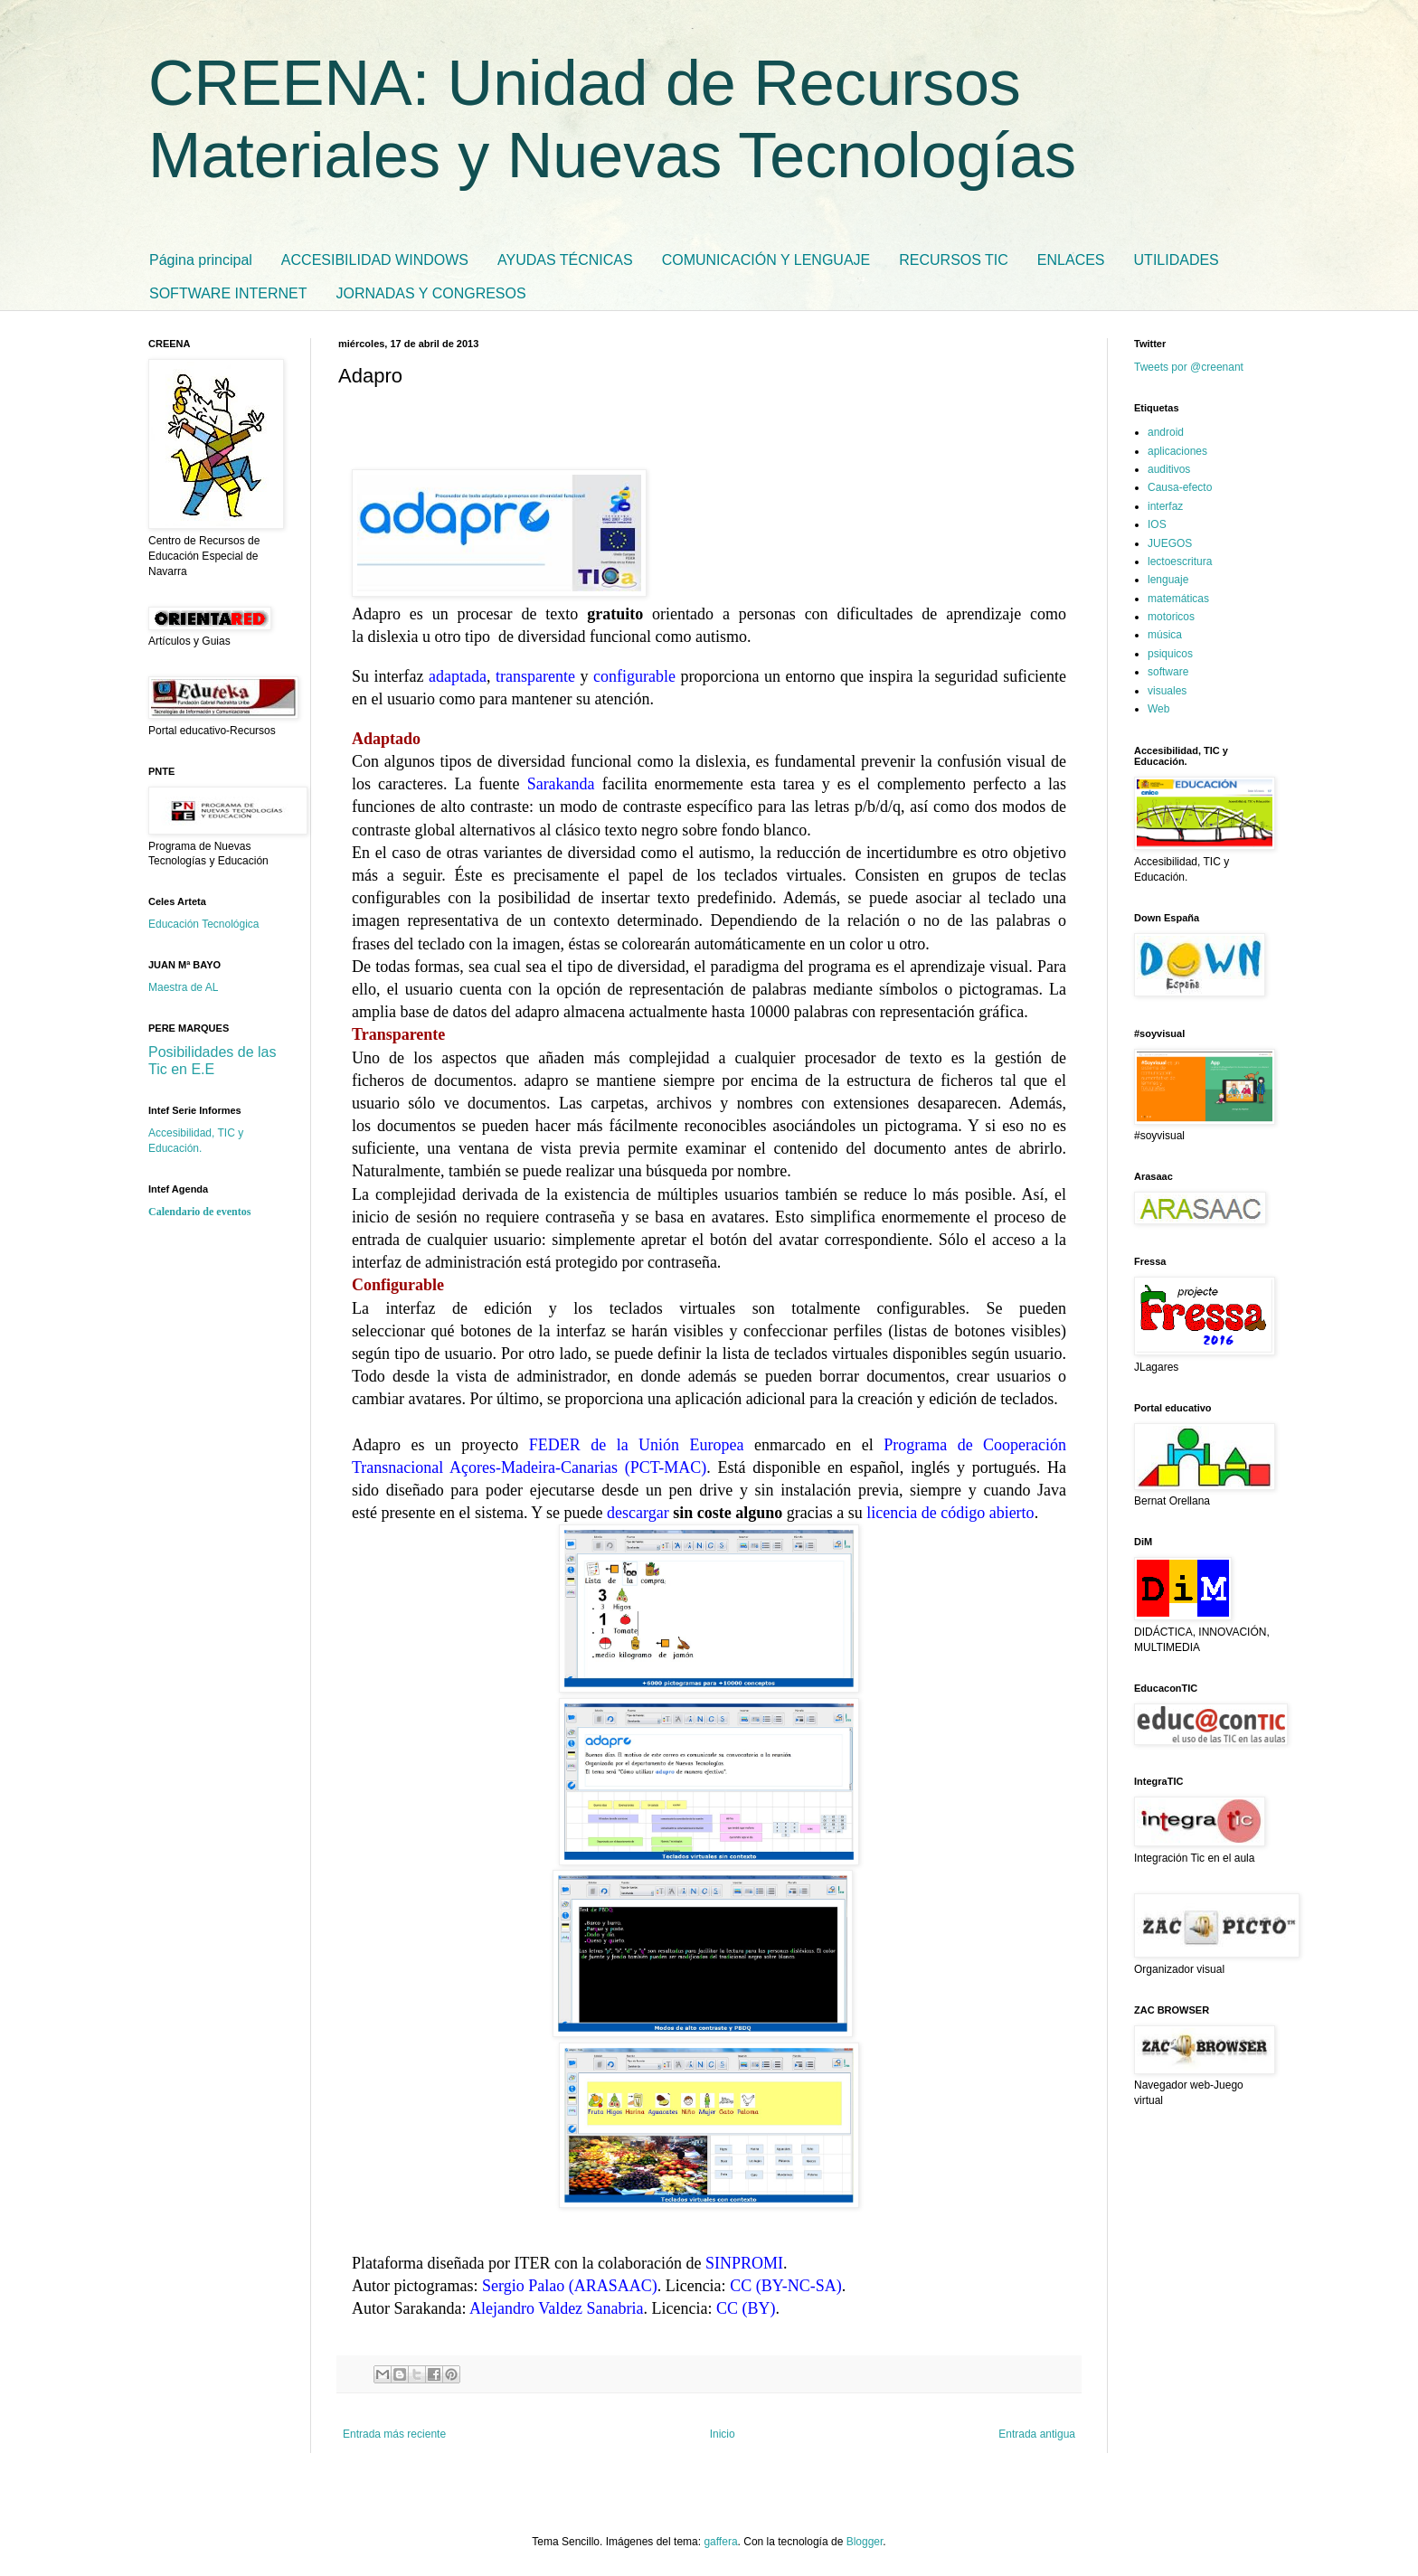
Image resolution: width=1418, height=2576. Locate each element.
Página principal (200, 260)
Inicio (722, 2434)
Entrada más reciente (394, 2434)
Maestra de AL (183, 987)
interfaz (1165, 506)
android (1166, 432)
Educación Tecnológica (204, 924)
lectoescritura (1180, 561)
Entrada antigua (1036, 2434)
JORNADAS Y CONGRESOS (431, 293)
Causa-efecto (1180, 487)
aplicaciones (1177, 451)
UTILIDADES (1176, 260)
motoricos (1171, 616)
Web (1158, 709)
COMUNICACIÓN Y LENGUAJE (766, 260)
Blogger (865, 2541)
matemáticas (1178, 598)
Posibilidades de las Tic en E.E (212, 1060)
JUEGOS (1170, 543)
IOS (1157, 524)
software (1168, 671)
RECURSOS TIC (953, 260)
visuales (1167, 690)
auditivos (1169, 469)
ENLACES (1071, 260)
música (1165, 634)
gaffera (720, 2541)
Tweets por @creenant (1188, 367)
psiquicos (1170, 653)
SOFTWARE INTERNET (228, 293)
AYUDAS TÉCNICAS (565, 260)
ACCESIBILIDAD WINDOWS (374, 260)
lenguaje (1168, 579)
